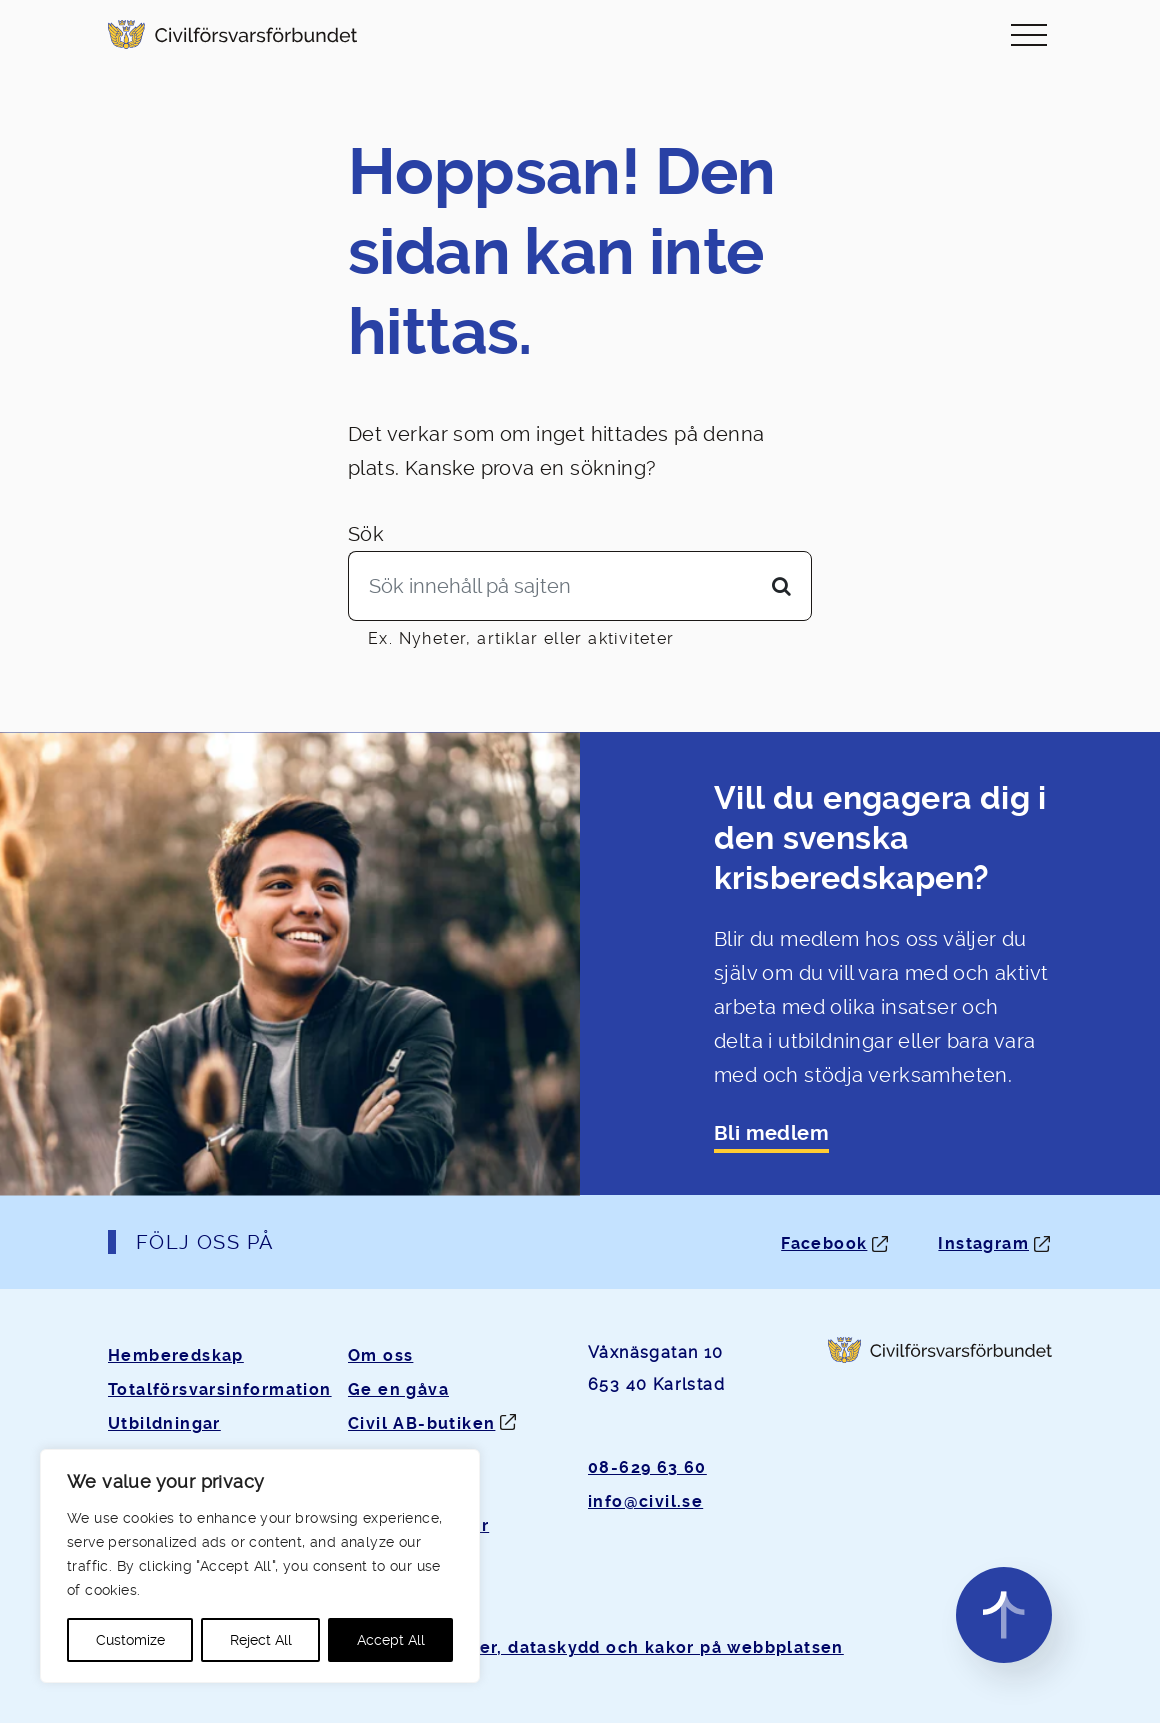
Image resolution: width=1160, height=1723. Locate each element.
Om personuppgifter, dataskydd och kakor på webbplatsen (580, 1647)
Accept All (391, 1640)
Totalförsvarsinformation (220, 1389)
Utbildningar (164, 1423)
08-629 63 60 (647, 1467)
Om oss (380, 1355)
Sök (366, 534)
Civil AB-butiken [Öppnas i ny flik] (421, 1423)
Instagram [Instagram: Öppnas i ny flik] (983, 1243)
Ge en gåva (398, 1389)
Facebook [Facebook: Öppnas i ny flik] (824, 1243)
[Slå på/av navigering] (1029, 34)
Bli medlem (771, 1133)
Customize (130, 1640)
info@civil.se (645, 1501)
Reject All (261, 1640)
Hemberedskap (176, 1355)
